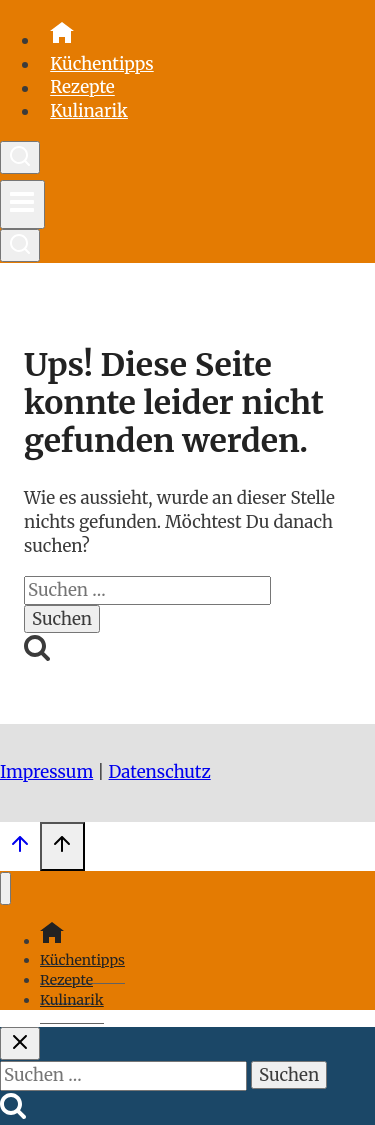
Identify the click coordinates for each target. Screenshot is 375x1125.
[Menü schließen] (5, 888)
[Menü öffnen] (22, 204)
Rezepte (82, 88)
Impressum (46, 772)
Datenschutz (160, 772)
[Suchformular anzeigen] (20, 157)
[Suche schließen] (20, 1043)
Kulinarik (89, 111)
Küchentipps (102, 64)
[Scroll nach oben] (20, 849)
